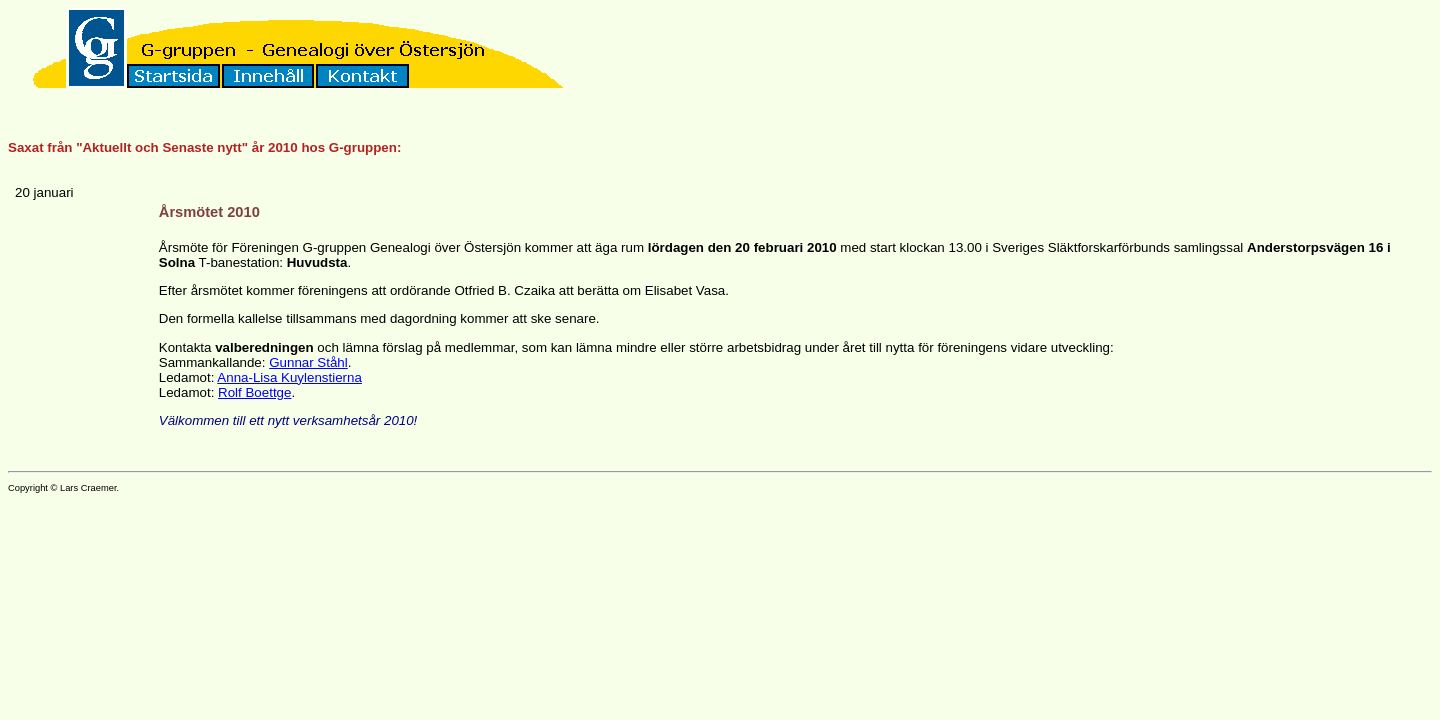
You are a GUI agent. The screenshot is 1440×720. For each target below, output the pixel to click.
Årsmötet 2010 (209, 212)
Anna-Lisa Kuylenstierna (289, 377)
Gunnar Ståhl (308, 362)
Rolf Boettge (254, 392)
